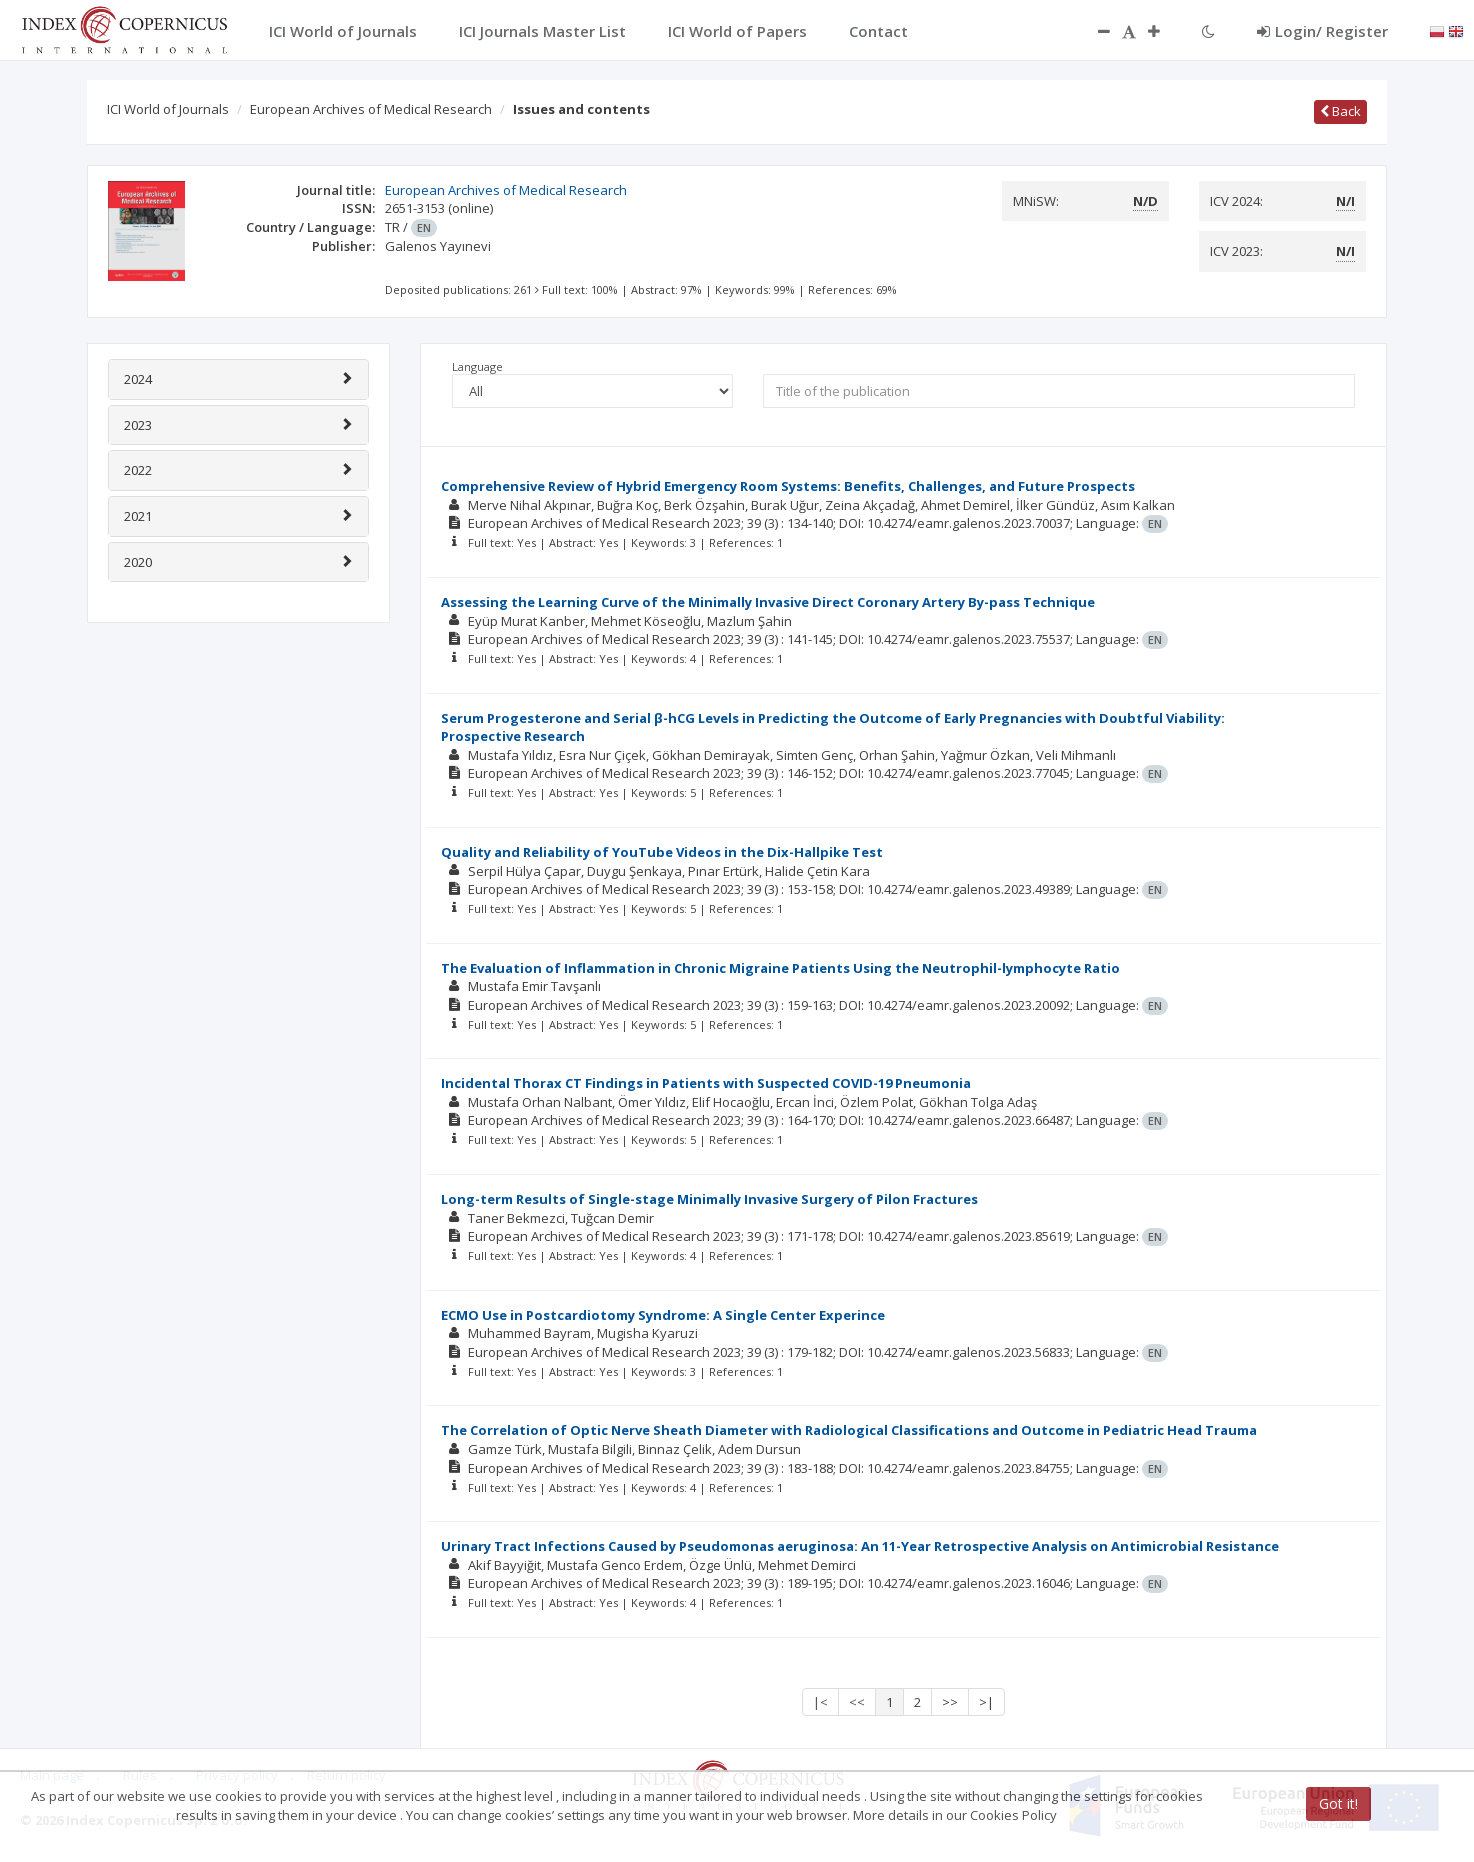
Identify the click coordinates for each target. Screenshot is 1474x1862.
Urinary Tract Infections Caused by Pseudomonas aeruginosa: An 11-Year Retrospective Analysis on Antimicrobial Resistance (860, 1546)
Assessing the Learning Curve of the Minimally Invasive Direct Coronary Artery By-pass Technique (768, 602)
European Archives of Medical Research (371, 109)
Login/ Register (1322, 31)
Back (1340, 111)
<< (857, 1702)
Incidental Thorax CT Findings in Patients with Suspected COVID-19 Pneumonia (706, 1083)
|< (820, 1702)
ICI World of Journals (168, 109)
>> (950, 1702)
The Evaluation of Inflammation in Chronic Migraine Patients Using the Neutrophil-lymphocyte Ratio (780, 968)
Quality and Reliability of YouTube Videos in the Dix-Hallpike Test (662, 852)
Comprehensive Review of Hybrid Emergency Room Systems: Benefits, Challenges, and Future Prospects (788, 486)
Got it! (1338, 1803)
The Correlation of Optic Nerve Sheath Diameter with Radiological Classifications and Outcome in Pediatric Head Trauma (849, 1430)
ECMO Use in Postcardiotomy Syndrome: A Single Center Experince (663, 1315)
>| (986, 1702)
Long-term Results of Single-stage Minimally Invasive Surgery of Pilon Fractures (709, 1199)
